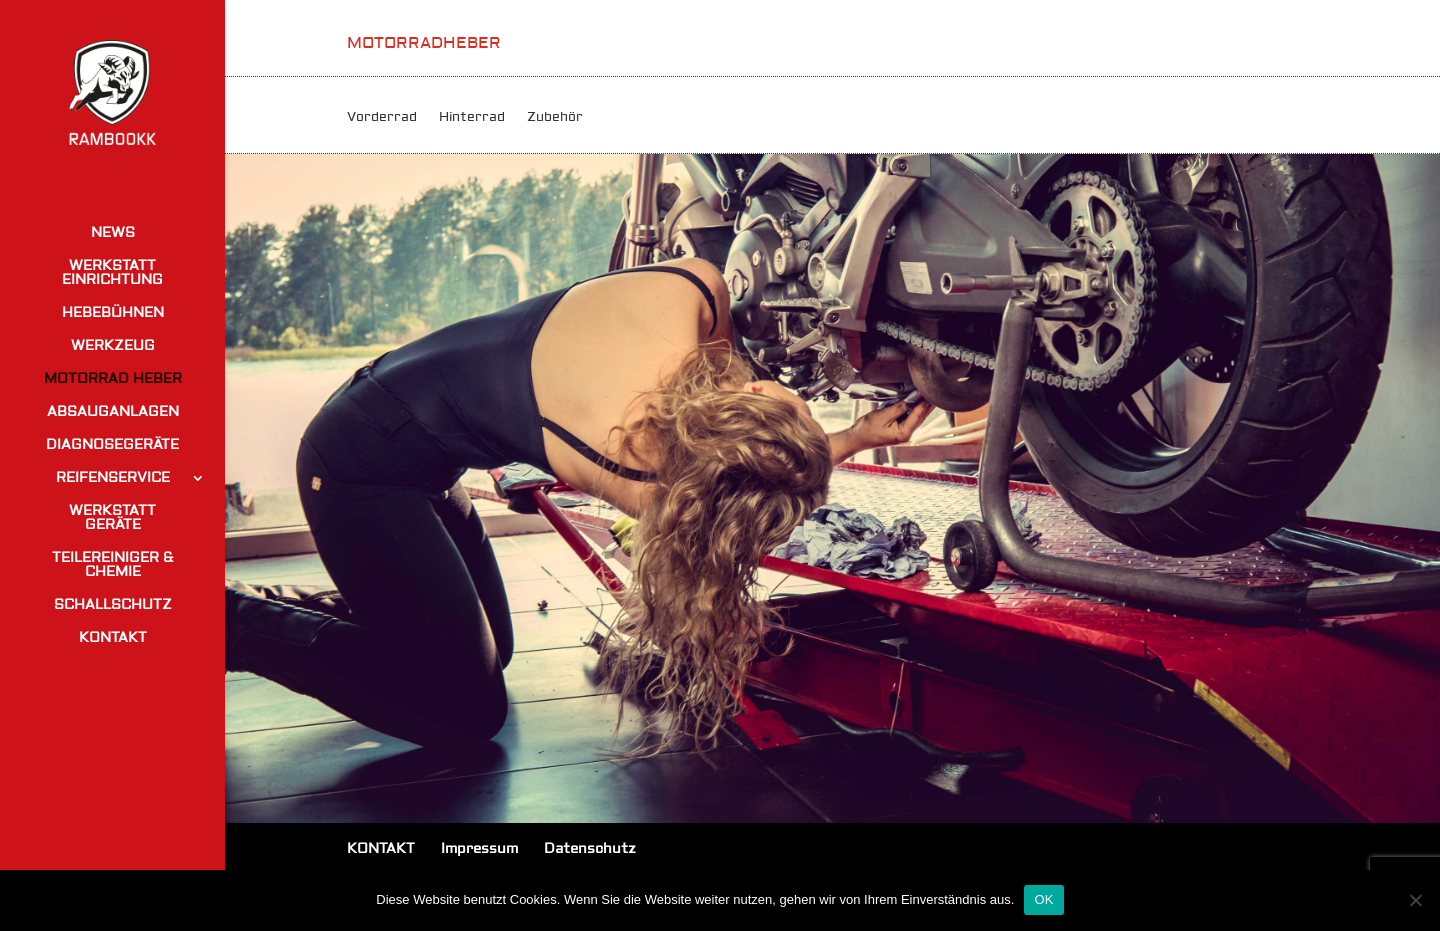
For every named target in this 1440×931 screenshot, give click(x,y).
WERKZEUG (113, 347)
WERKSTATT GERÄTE (112, 519)
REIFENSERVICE (113, 479)
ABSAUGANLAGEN (113, 413)
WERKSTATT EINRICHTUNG (112, 274)
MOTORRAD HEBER (113, 380)
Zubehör (555, 117)
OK (1043, 899)
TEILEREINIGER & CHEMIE (113, 566)
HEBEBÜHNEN (113, 314)
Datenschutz (590, 849)
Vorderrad (382, 117)
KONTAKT (113, 639)
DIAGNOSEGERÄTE (112, 446)
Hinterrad (472, 117)
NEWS (113, 234)
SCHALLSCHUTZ (113, 606)
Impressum (479, 849)
